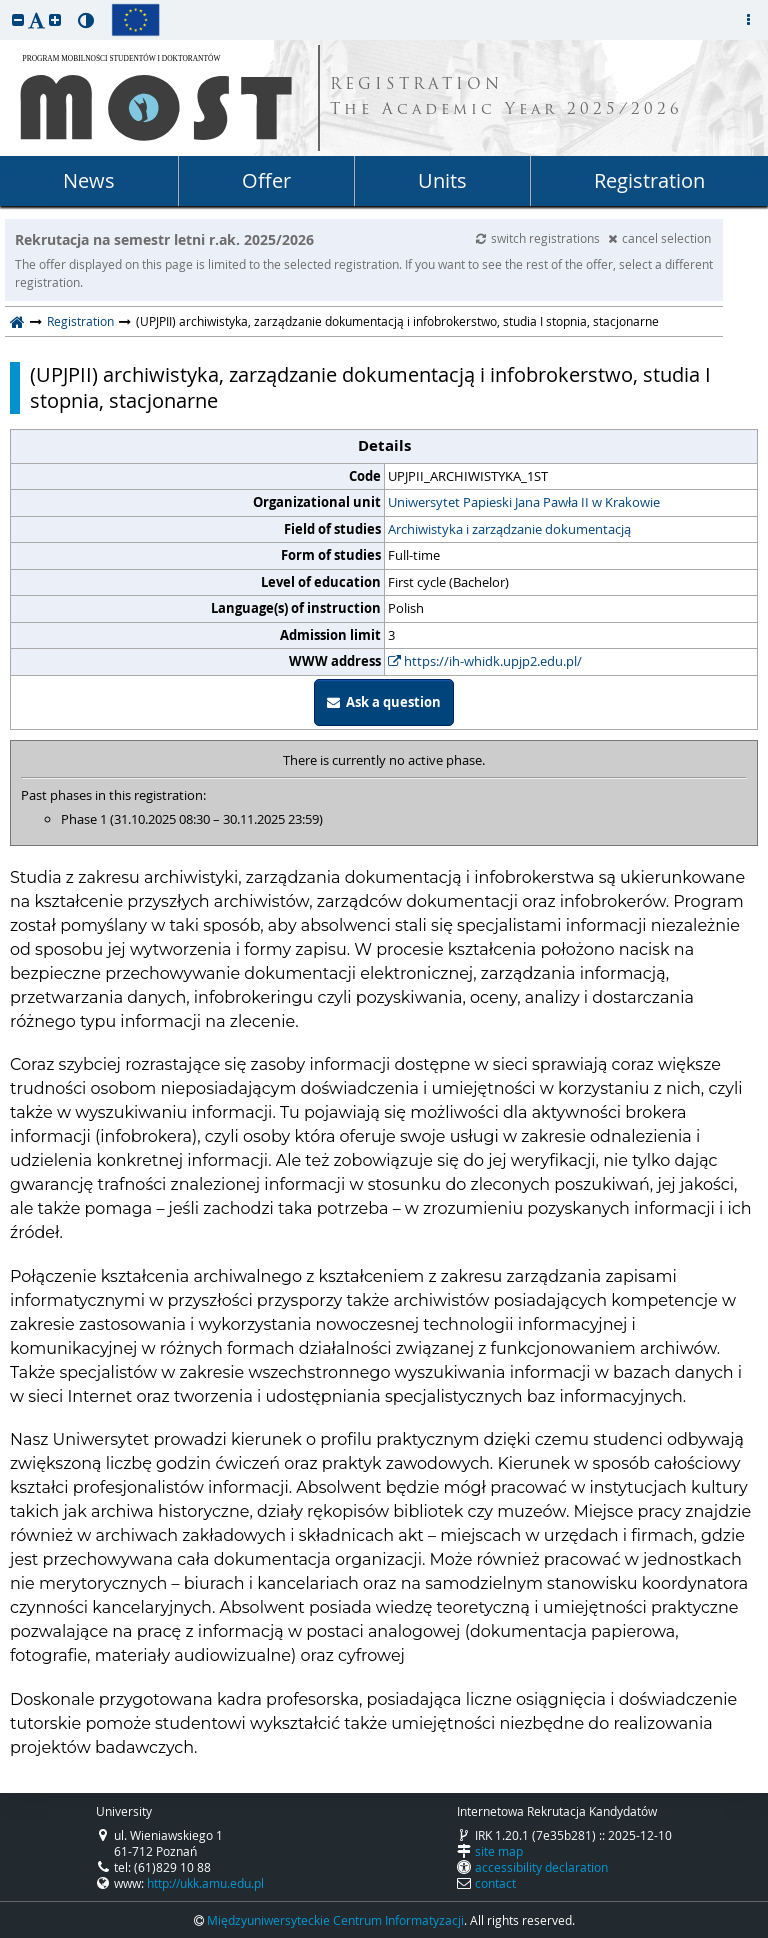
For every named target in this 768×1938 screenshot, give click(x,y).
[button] (18, 19)
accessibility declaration (541, 1867)
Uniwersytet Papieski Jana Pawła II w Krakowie (524, 502)
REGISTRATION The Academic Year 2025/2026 (506, 98)
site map (499, 1851)
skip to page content (5, 5)
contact (495, 1883)
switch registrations (539, 238)
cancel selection (659, 238)
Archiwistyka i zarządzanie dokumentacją (509, 529)
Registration (649, 180)
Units (442, 180)
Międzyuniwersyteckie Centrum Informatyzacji (335, 1920)
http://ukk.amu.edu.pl (205, 1883)
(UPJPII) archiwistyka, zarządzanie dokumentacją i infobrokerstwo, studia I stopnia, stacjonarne (370, 388)
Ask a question (384, 702)
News (89, 180)
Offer (266, 180)
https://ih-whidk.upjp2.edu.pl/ (485, 661)
